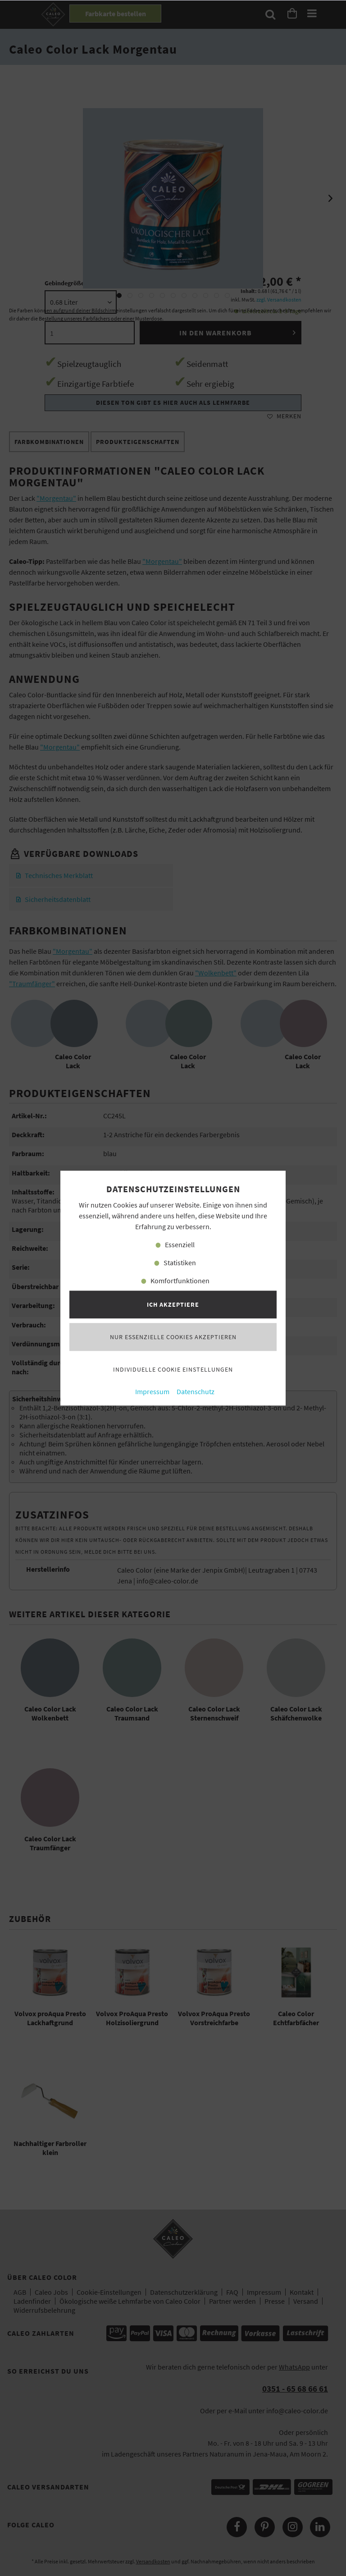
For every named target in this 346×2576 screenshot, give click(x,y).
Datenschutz (195, 1391)
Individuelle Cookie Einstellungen (173, 1369)
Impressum (152, 1391)
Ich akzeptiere (173, 1304)
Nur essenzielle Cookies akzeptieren (173, 1337)
